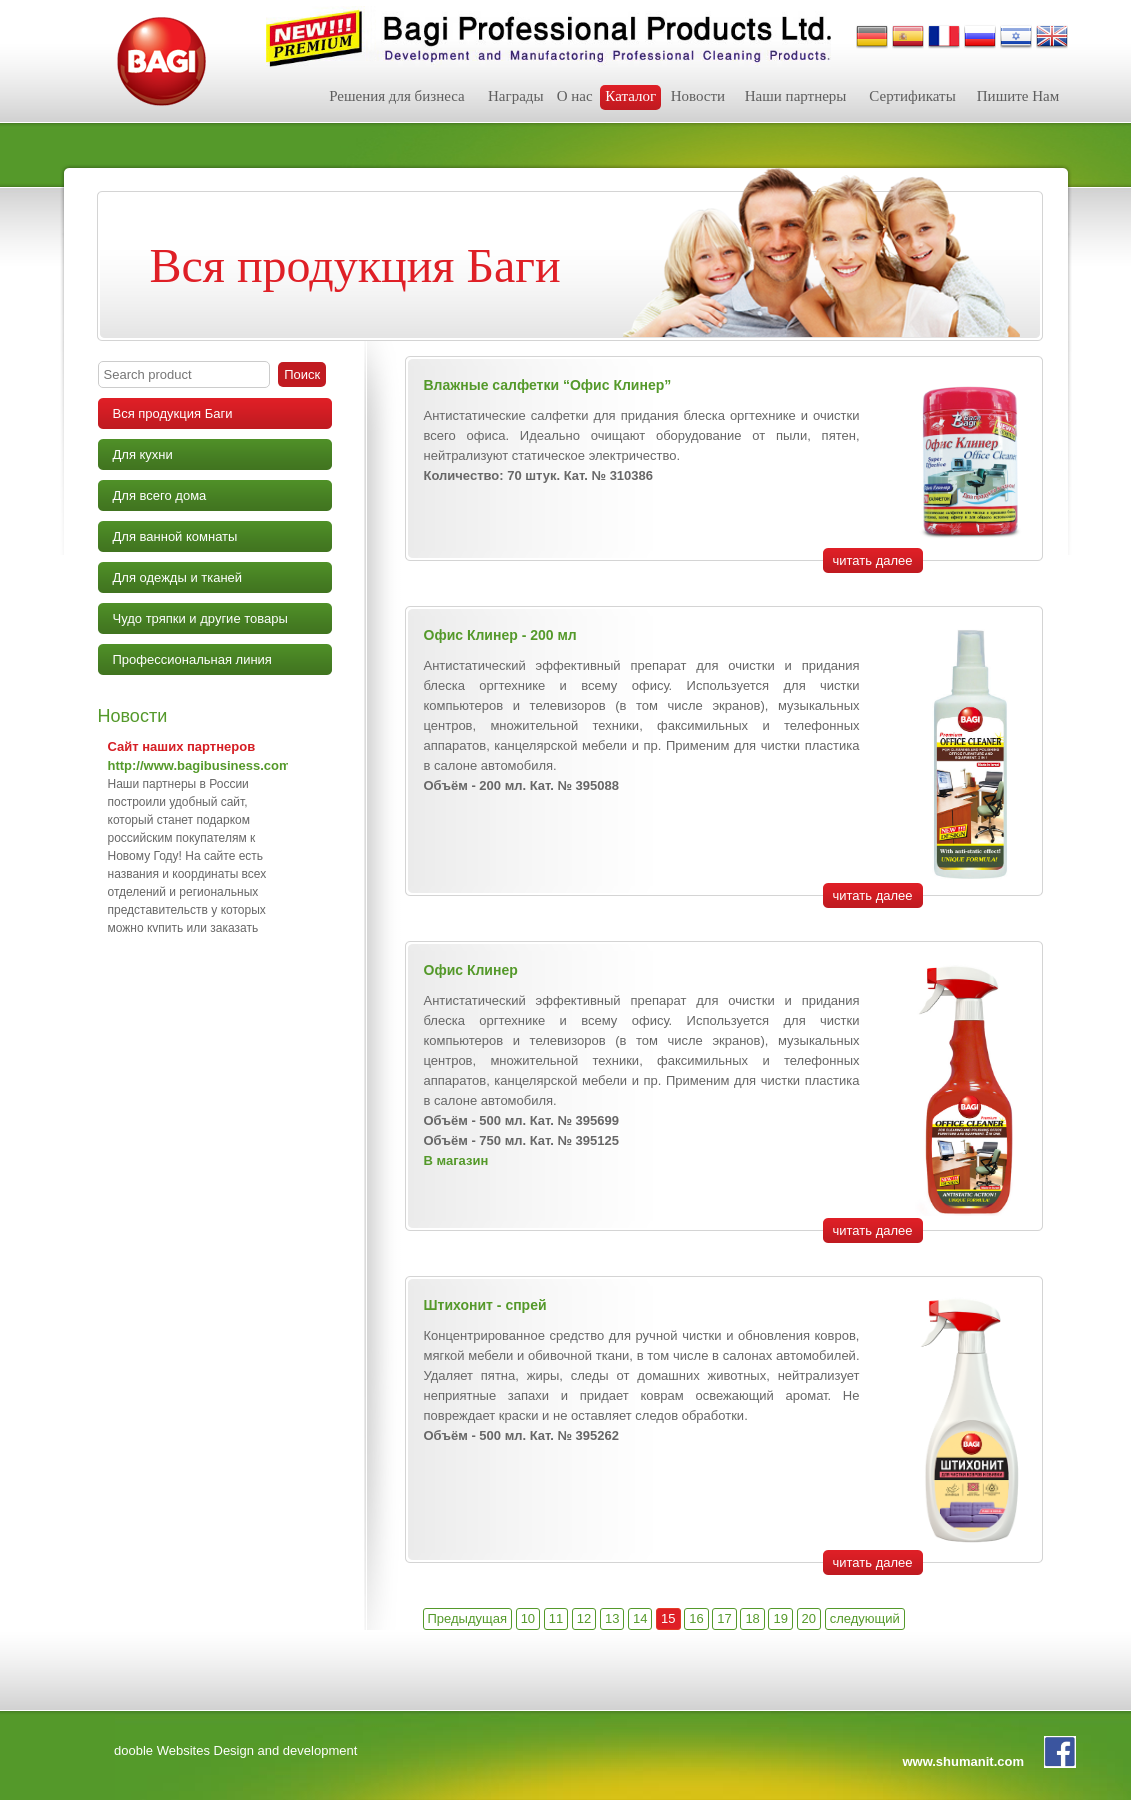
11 (556, 1618)
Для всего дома (160, 495)
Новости (698, 96)
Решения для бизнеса (397, 96)
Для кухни (143, 454)
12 (584, 1618)
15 (668, 1618)
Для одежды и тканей (178, 577)
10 (528, 1618)
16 (696, 1618)
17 (724, 1618)
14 (640, 1618)
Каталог (630, 96)
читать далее (873, 560)
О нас (575, 96)
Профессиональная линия (192, 659)
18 (752, 1618)
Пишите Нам (1018, 96)
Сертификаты (912, 96)
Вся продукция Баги (173, 413)
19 (780, 1618)
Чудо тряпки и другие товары (200, 618)
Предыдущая (468, 1618)
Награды (516, 96)
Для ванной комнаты (175, 536)
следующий (865, 1618)
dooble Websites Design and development (235, 1750)
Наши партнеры (796, 96)
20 (809, 1618)
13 (612, 1618)
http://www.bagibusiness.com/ (201, 765)
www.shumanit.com (963, 1761)
